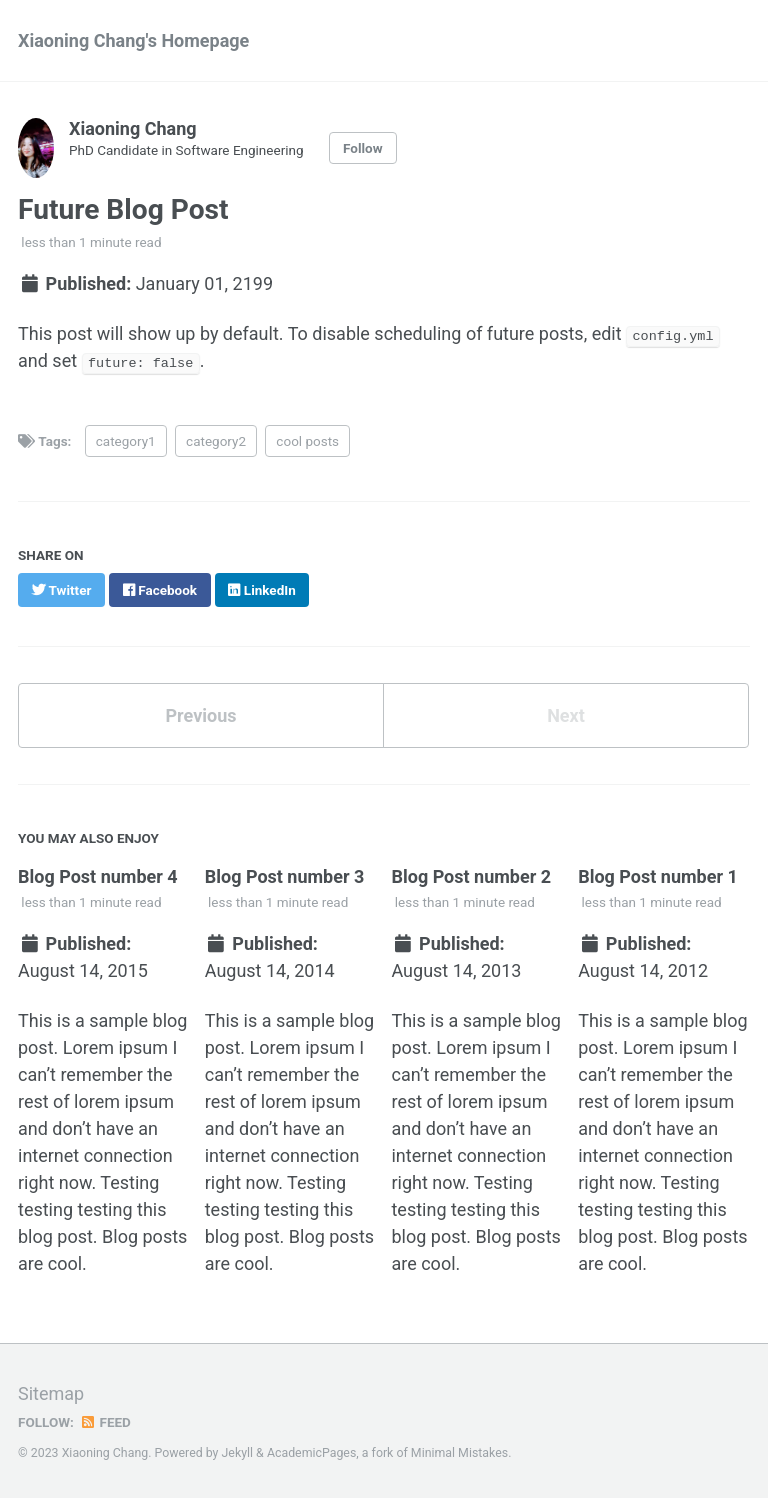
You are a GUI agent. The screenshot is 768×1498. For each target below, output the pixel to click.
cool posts (307, 440)
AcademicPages (311, 1453)
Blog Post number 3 (285, 875)
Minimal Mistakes (459, 1453)
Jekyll (238, 1453)
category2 (216, 440)
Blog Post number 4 (98, 875)
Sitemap (51, 1393)
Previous (201, 715)
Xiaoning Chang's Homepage (133, 40)
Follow (363, 148)
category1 (126, 440)
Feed (105, 1422)
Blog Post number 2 (471, 875)
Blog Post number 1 (658, 875)
